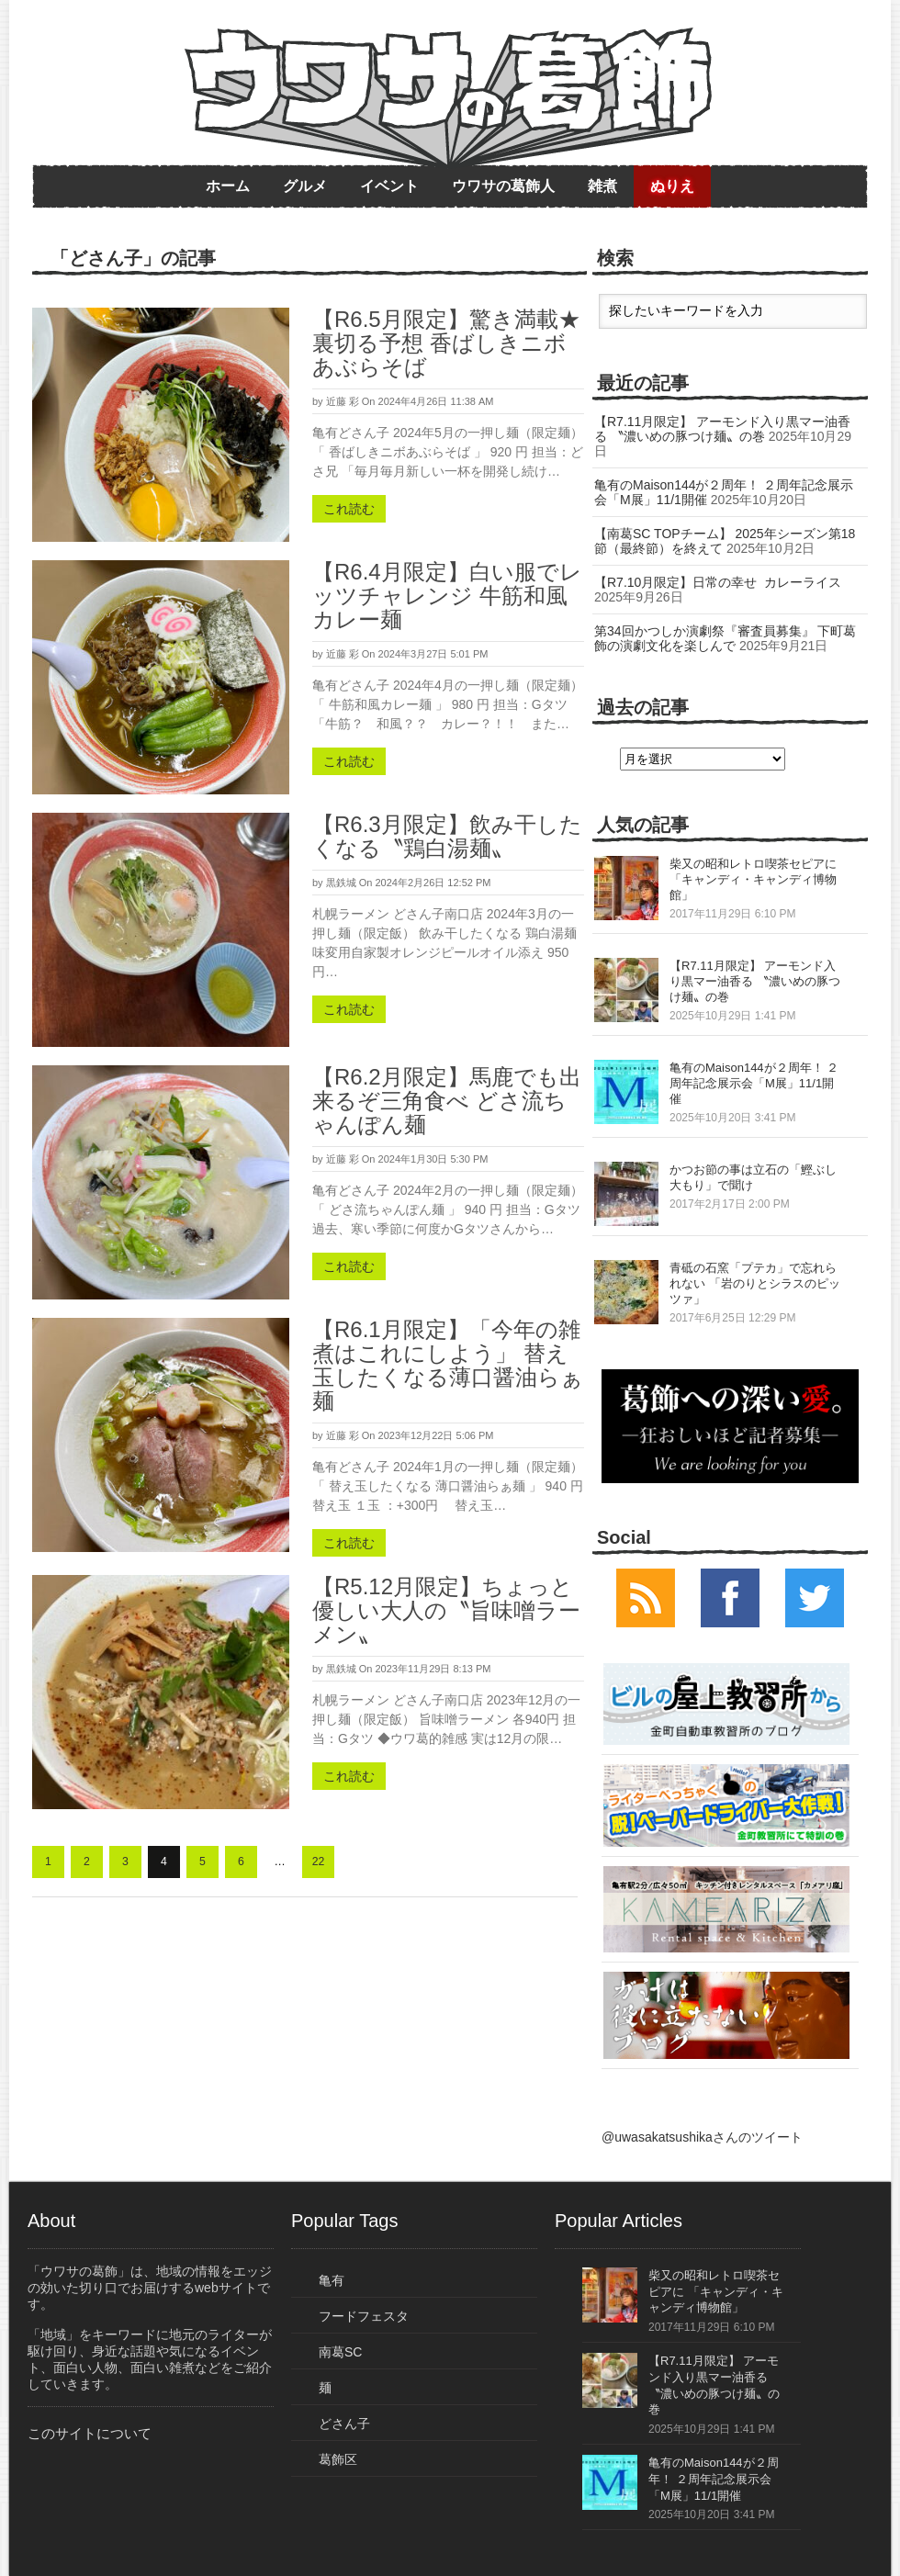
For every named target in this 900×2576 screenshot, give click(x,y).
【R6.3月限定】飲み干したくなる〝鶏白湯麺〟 (447, 836)
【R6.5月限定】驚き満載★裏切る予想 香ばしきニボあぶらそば (446, 343)
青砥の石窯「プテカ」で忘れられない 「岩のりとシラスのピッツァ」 (754, 1283)
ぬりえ (672, 186)
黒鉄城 (341, 882)
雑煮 (602, 186)
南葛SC (340, 2352)
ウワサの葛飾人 (503, 186)
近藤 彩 (342, 401)
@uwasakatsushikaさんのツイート (702, 2137)
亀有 (331, 2280)
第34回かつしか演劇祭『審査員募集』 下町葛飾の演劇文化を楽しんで (725, 638)
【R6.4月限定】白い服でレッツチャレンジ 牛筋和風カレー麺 (447, 595)
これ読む (349, 508)
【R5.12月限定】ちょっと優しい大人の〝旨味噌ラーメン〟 (446, 1610)
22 (318, 1861)
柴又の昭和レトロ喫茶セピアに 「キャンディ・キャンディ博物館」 (753, 879)
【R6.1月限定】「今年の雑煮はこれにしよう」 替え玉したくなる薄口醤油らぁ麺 (447, 1365)
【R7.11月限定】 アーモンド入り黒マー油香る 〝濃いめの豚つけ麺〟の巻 (722, 429)
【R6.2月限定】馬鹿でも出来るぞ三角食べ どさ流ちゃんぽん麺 (446, 1100)
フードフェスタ (364, 2316)
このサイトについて (90, 2433)
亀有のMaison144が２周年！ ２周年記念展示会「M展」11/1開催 (753, 1083)
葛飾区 (338, 2459)
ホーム (228, 186)
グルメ (305, 186)
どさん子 (344, 2423)
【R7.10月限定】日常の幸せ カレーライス (717, 582)
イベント (389, 186)
